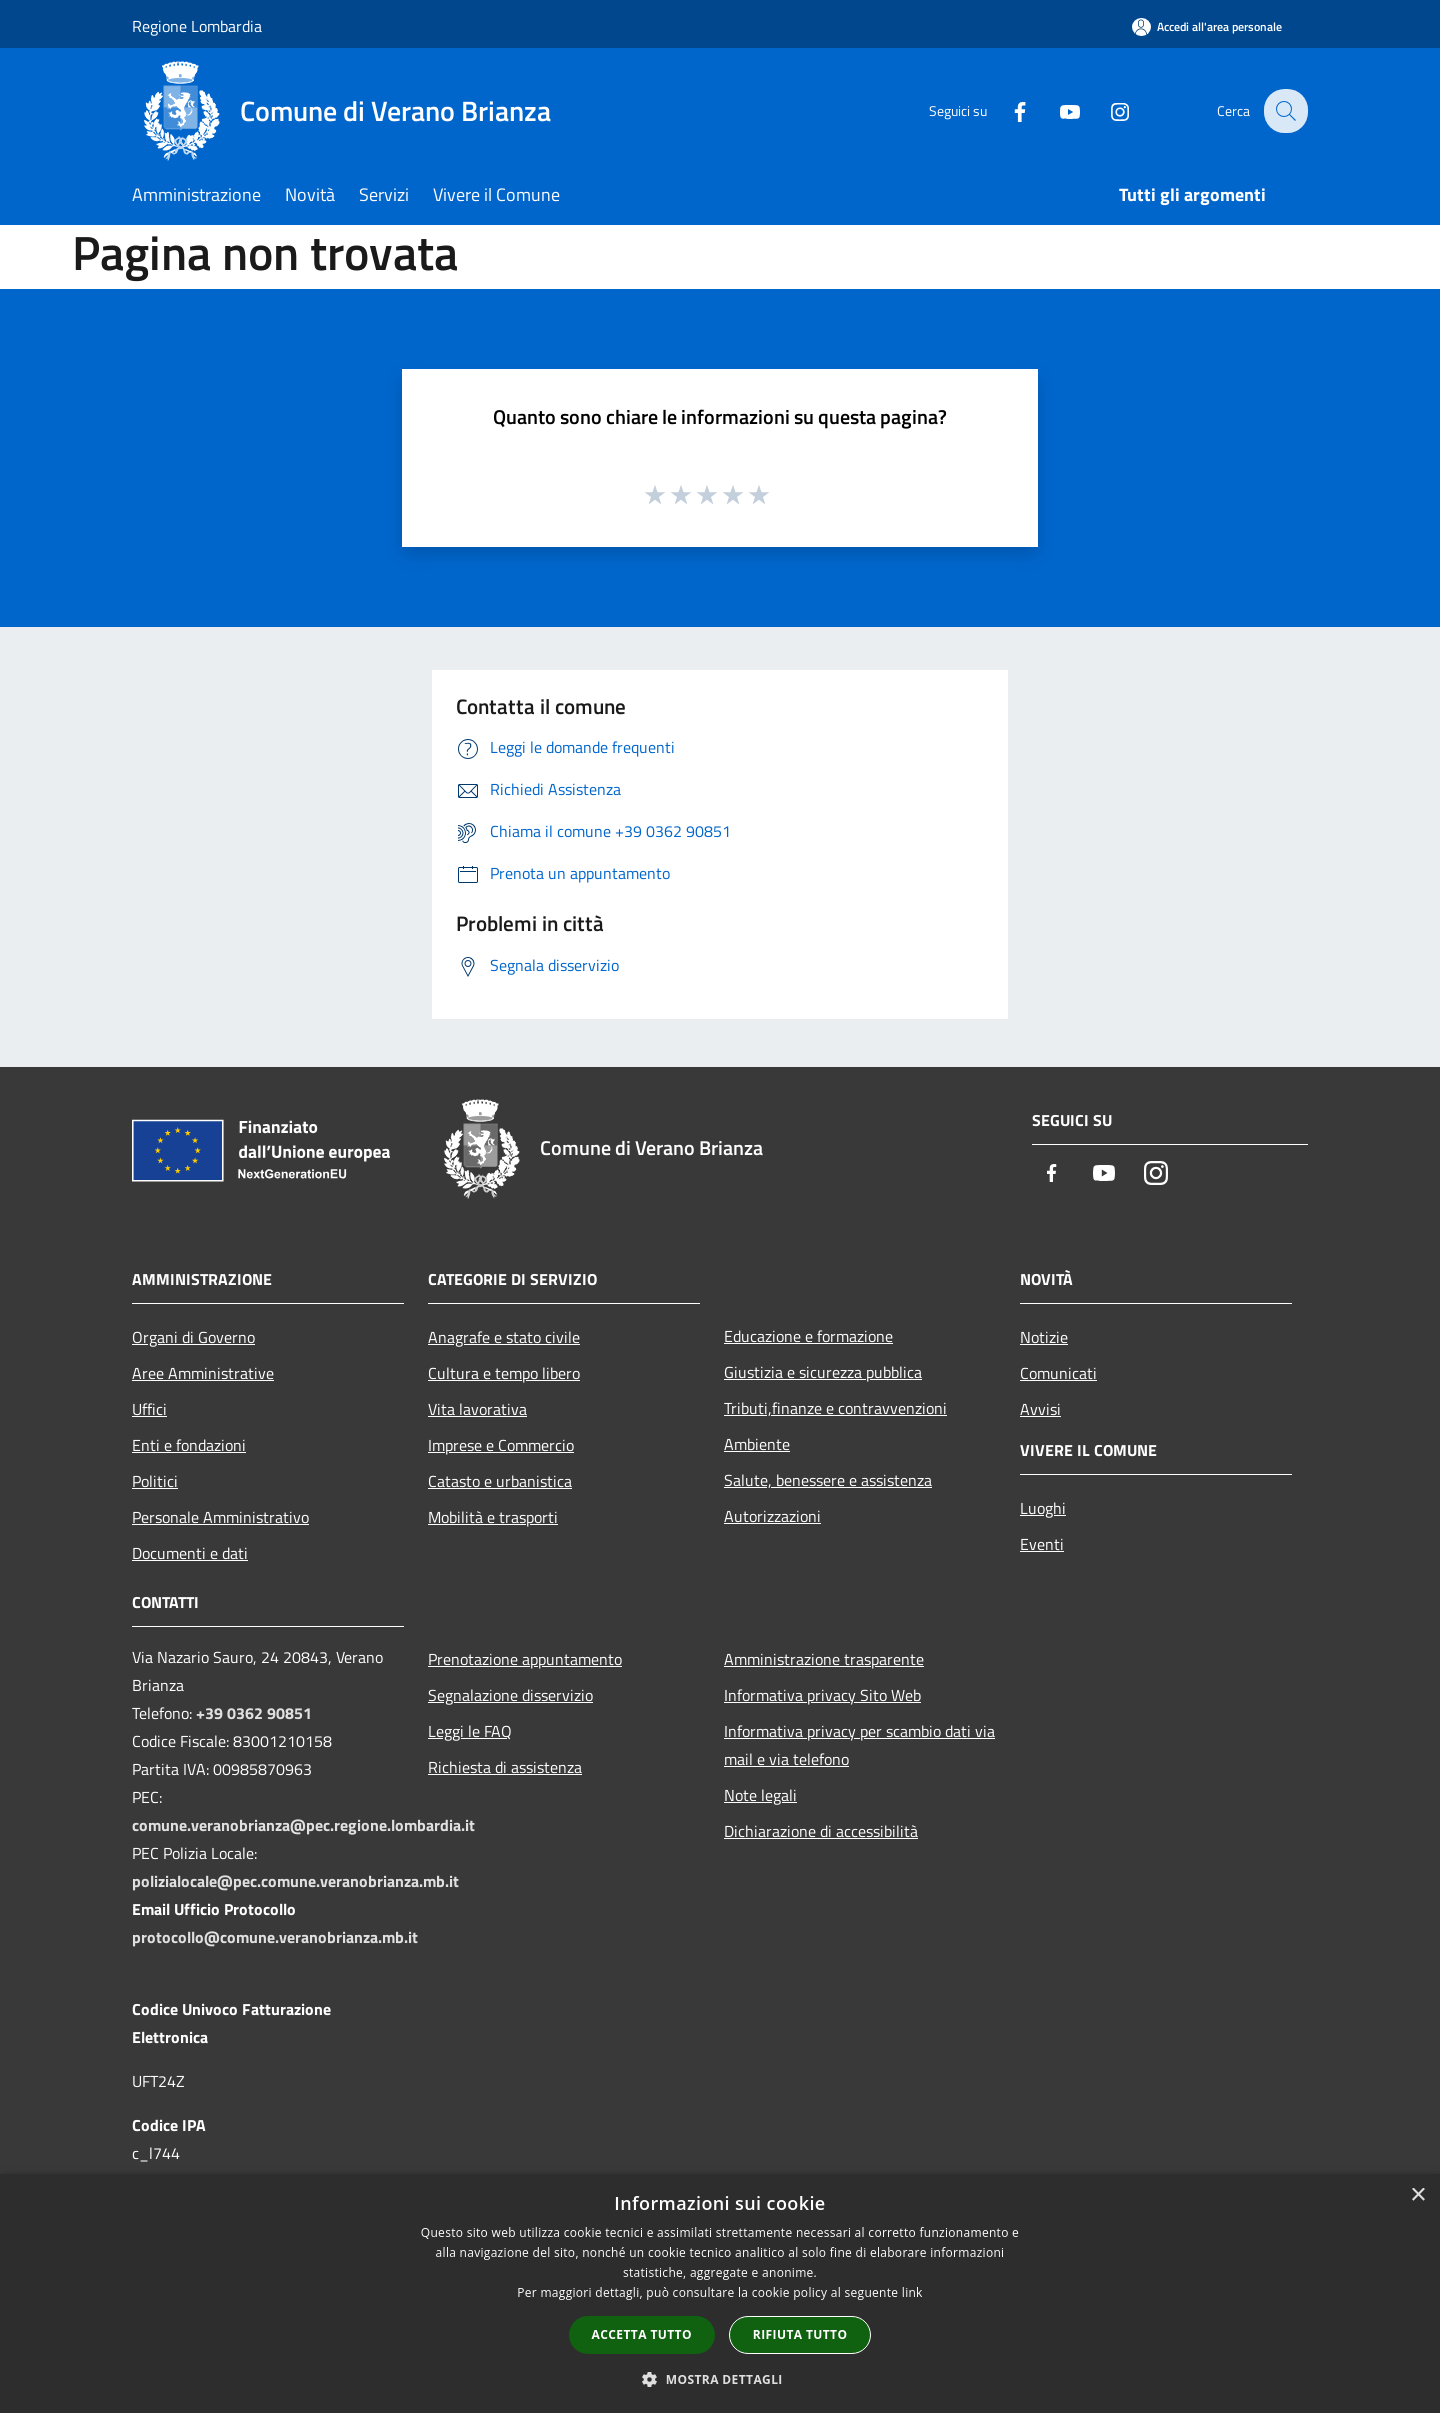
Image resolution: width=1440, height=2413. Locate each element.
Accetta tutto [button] (642, 2334)
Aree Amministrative (203, 1373)
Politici (155, 1481)
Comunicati (1058, 1373)
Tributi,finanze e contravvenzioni (835, 1408)
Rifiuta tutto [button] (800, 2334)
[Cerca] (1284, 111)
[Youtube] (1056, 110)
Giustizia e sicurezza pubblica (823, 1372)
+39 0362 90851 (254, 1713)
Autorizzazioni (772, 1516)
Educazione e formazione (808, 1336)
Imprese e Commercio (501, 1445)
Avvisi (1040, 1409)
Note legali (760, 1795)
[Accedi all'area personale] (1207, 26)
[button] (720, 2379)
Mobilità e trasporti (493, 1517)
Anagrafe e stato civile (504, 1337)
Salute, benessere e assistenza (828, 1480)
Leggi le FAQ (470, 1731)
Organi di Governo (193, 1337)
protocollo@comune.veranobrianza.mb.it (275, 1937)
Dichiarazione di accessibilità (821, 1831)
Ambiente (757, 1444)
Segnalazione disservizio (510, 1695)
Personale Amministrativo (220, 1517)
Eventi (1042, 1544)
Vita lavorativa (477, 1409)
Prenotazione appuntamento (525, 1659)
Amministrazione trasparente (824, 1659)
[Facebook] (1006, 110)
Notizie (1044, 1337)
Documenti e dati (190, 1553)
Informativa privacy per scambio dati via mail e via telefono (859, 1745)
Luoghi (1043, 1508)
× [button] (1417, 2195)
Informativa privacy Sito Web (822, 1695)
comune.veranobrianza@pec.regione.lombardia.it (303, 1825)
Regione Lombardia (197, 26)
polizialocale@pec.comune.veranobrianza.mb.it (295, 1881)
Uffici (149, 1409)
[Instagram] (1106, 110)
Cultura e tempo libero (504, 1373)
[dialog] (720, 2293)
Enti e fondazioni (189, 1445)
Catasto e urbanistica (500, 1481)
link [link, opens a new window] (912, 2292)
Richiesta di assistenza (505, 1767)
